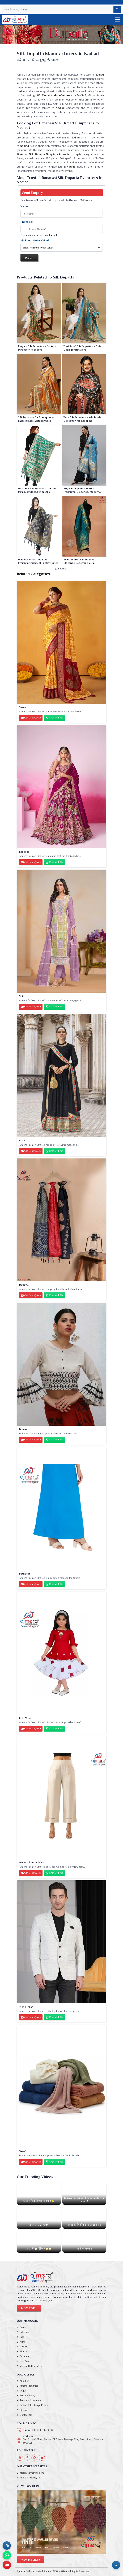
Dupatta (24, 1284)
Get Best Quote (31, 717)
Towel (22, 2151)
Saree (22, 707)
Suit (21, 996)
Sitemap (24, 2410)
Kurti (22, 1140)
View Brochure (30, 2559)
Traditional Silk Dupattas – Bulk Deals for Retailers (82, 348)
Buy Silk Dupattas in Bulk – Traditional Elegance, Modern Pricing (81, 490)
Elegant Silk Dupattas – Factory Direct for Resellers (37, 348)
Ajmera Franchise (29, 2385)
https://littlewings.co (30, 2477)
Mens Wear (26, 2006)
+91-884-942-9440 (43, 2429)
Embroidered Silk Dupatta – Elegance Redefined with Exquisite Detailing (80, 561)
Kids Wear (25, 1717)
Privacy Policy (27, 2395)
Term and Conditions (30, 2400)
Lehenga (24, 851)
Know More (28, 2308)
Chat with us (54, 717)
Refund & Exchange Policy (34, 2405)
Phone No (26, 221)
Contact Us (26, 2414)
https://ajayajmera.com (32, 2472)
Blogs (23, 2390)
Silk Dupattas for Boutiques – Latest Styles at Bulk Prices (36, 419)
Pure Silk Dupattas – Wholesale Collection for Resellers (82, 419)
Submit (29, 257)
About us (24, 2380)
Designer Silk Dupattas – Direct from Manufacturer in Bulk (37, 490)
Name (24, 206)
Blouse (23, 1429)
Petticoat (24, 1573)
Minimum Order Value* (34, 240)
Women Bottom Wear (31, 1862)
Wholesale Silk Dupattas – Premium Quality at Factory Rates (38, 561)
